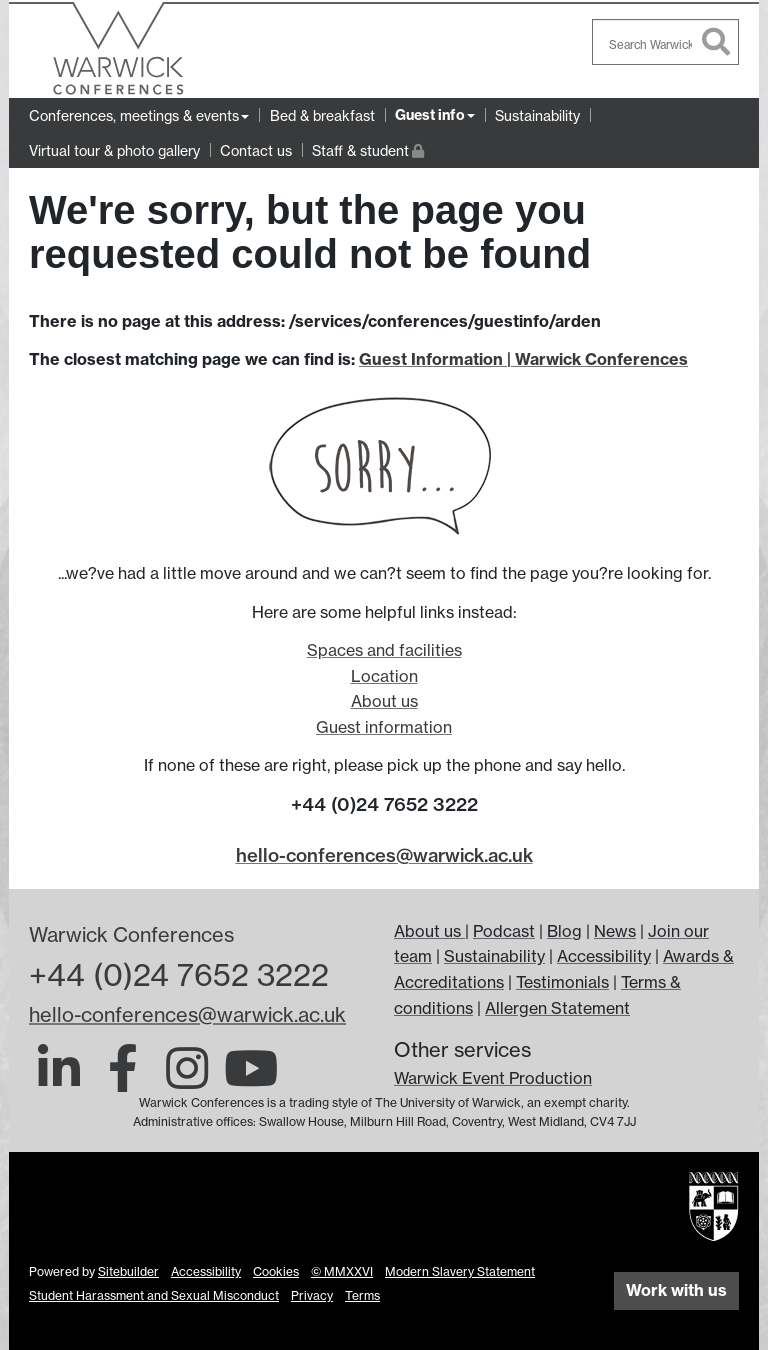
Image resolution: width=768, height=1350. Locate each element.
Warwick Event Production (493, 1078)
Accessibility (604, 956)
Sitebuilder (128, 1271)
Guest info (430, 115)
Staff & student (368, 148)
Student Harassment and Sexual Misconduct (154, 1295)
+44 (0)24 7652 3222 (179, 975)
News (615, 931)
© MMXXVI (342, 1271)
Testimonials (562, 982)
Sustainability (537, 115)
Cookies (276, 1271)
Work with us (676, 1290)
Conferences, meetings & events (134, 115)
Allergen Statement (557, 1008)
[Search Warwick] (666, 42)
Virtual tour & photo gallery (114, 150)
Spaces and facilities (384, 650)
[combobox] (666, 42)
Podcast (504, 931)
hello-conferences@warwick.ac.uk (384, 855)
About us (384, 701)
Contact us (256, 150)
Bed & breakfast (322, 115)
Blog (564, 931)
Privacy (312, 1295)
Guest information (384, 727)
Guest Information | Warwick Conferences (523, 359)
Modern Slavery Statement (460, 1271)
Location (384, 676)
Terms (362, 1295)
